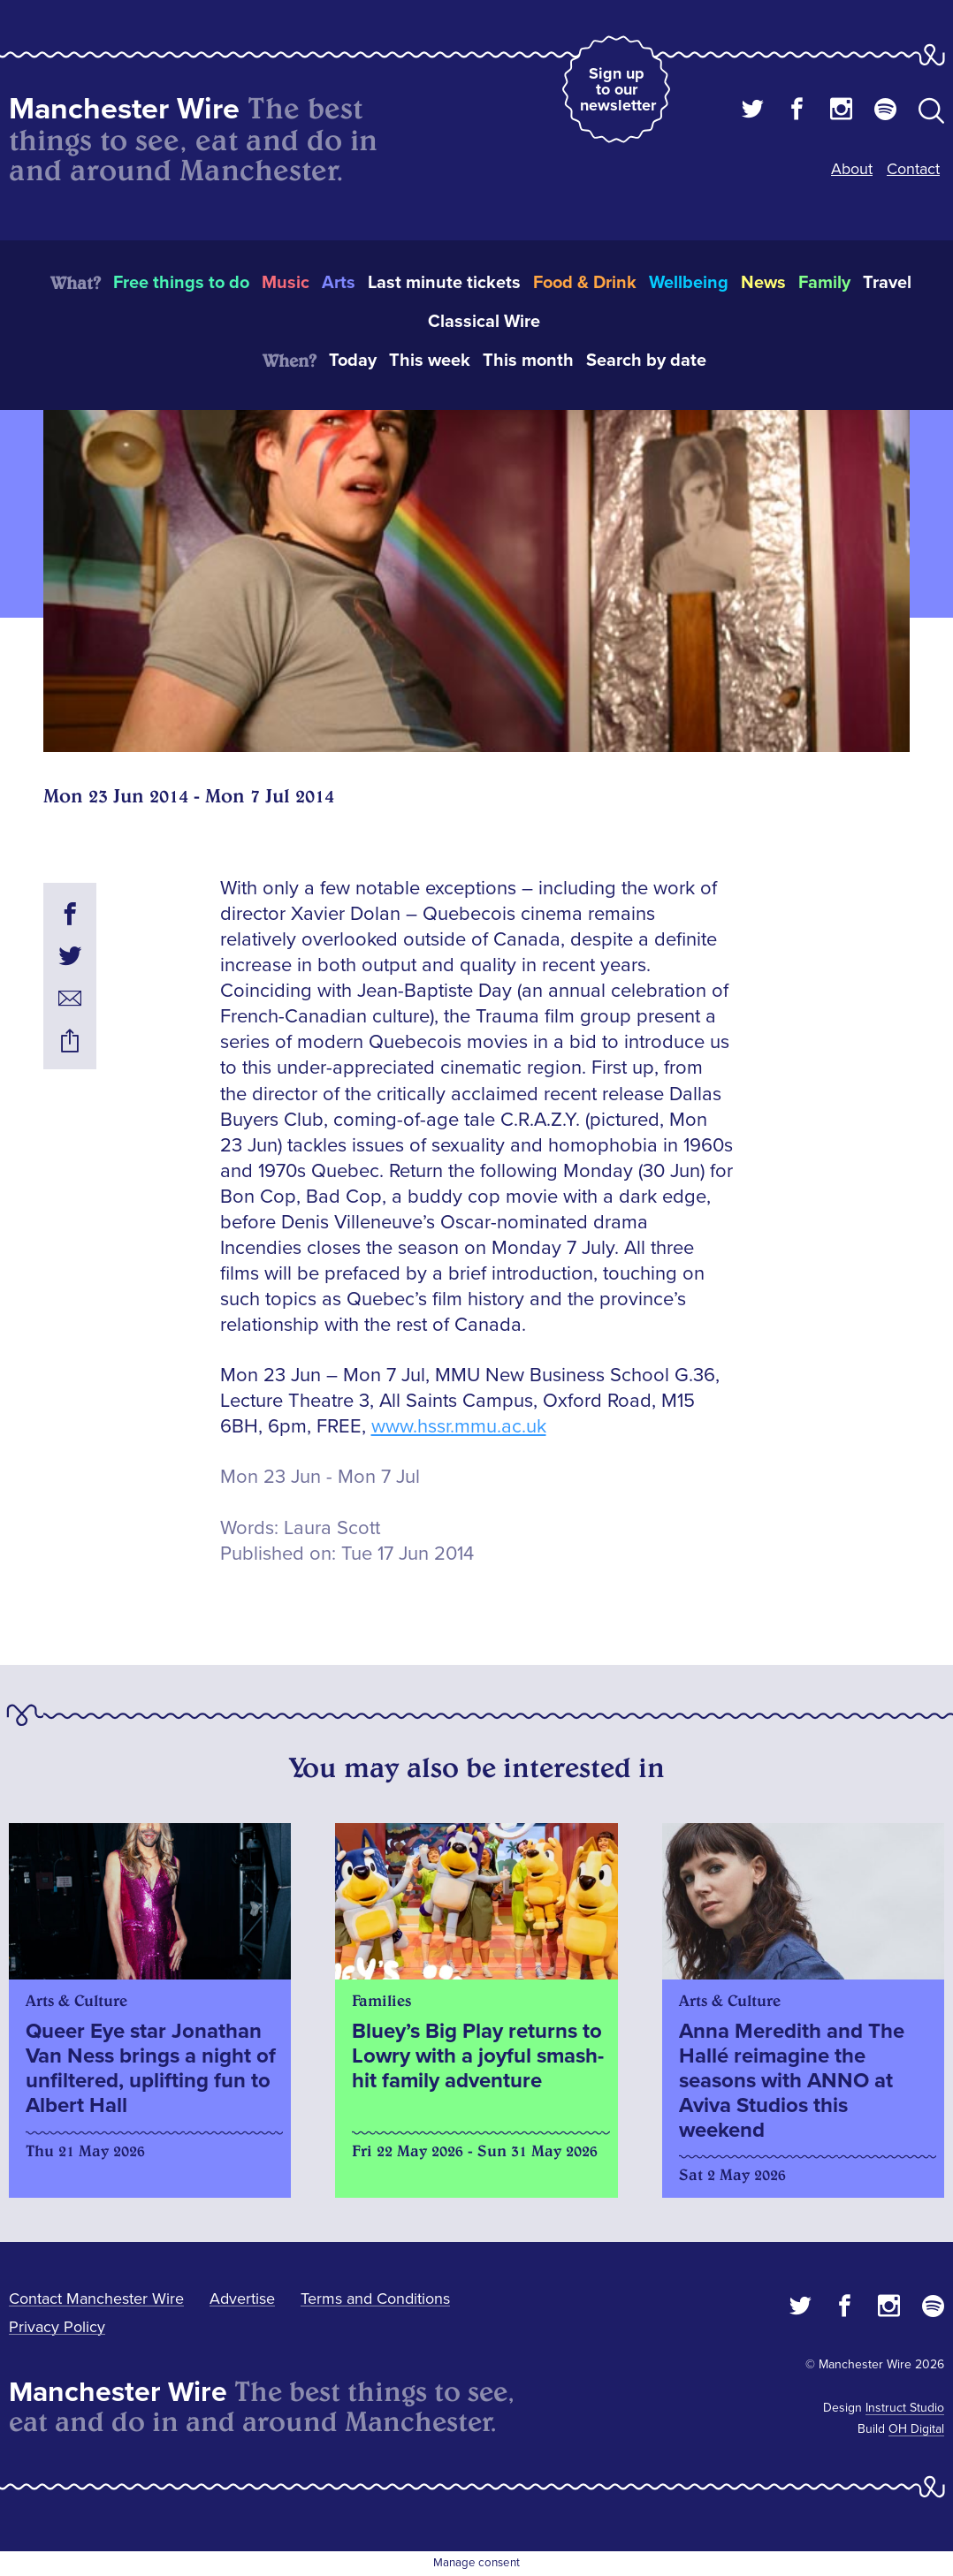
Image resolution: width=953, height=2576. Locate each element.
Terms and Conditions (375, 2298)
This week (429, 360)
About (852, 169)
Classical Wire (484, 321)
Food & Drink (585, 282)
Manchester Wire (124, 109)
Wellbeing (688, 282)
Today (353, 360)
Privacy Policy (57, 2327)
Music (285, 282)
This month (528, 360)
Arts (338, 282)
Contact (913, 169)
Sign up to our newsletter (618, 89)
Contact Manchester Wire (96, 2298)
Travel (887, 282)
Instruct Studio (904, 2407)
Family (824, 282)
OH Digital (916, 2428)
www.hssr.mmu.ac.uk (458, 1427)
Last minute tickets (444, 282)
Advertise (242, 2298)
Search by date (646, 360)
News (763, 282)
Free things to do (181, 282)
